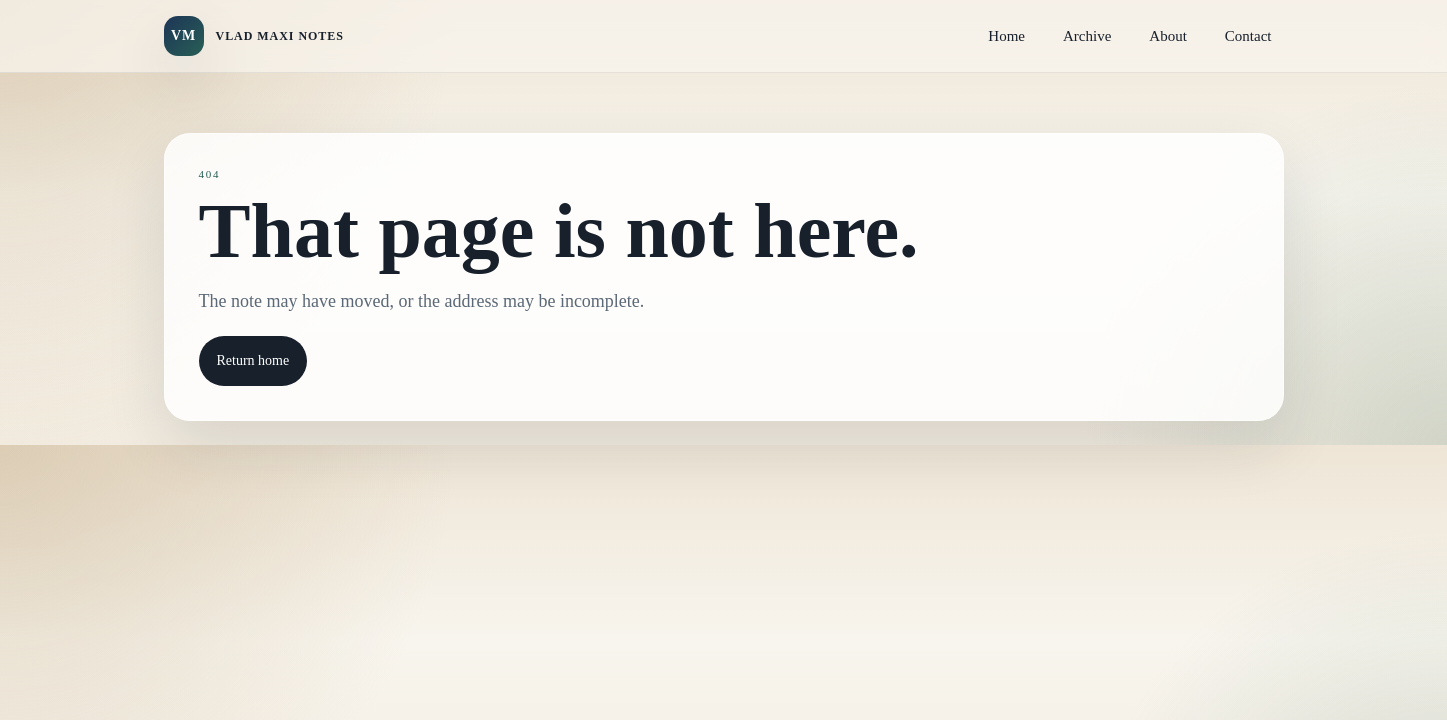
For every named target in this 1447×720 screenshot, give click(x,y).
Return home (253, 360)
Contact (1248, 36)
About (1168, 36)
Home (1006, 36)
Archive (1087, 36)
